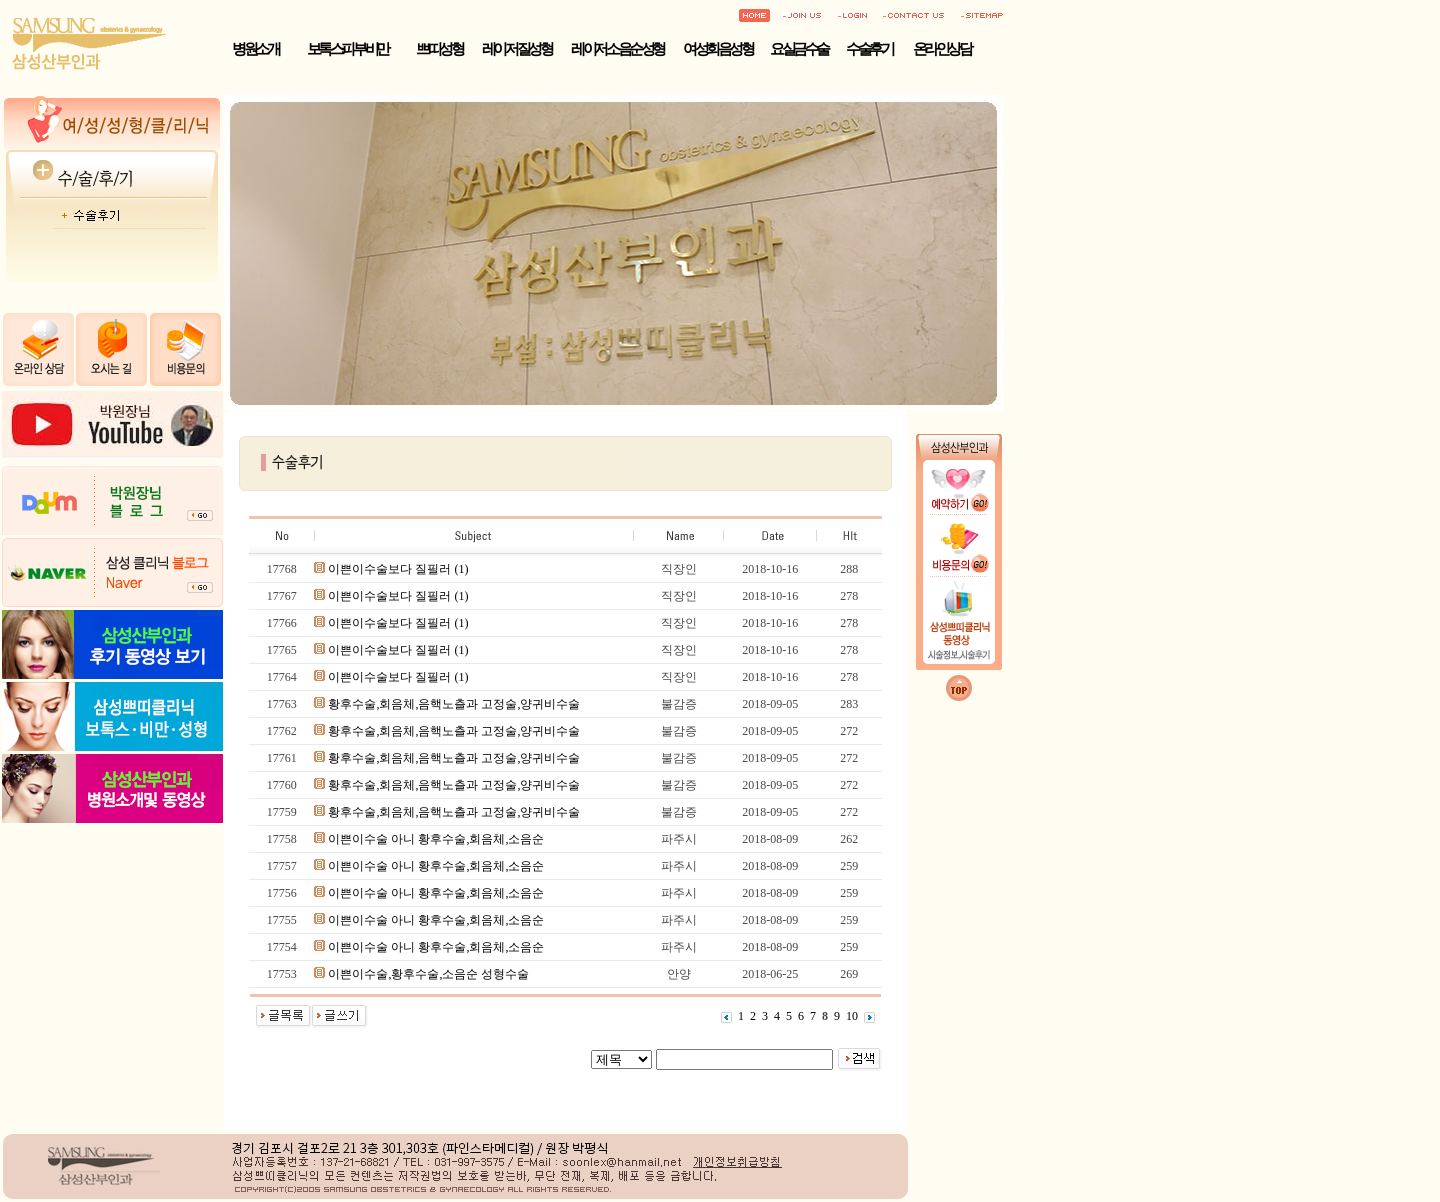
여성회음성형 (717, 49)
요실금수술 (799, 49)
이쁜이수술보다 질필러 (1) (398, 569)
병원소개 (255, 49)
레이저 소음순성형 (617, 49)
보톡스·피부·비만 (347, 49)
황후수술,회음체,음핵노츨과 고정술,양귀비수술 (454, 704)
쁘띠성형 (439, 49)
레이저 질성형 (516, 49)
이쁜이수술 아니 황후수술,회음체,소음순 (436, 839)
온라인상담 (942, 49)
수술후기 (869, 49)
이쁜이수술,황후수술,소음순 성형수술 (428, 974)
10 (852, 1016)
